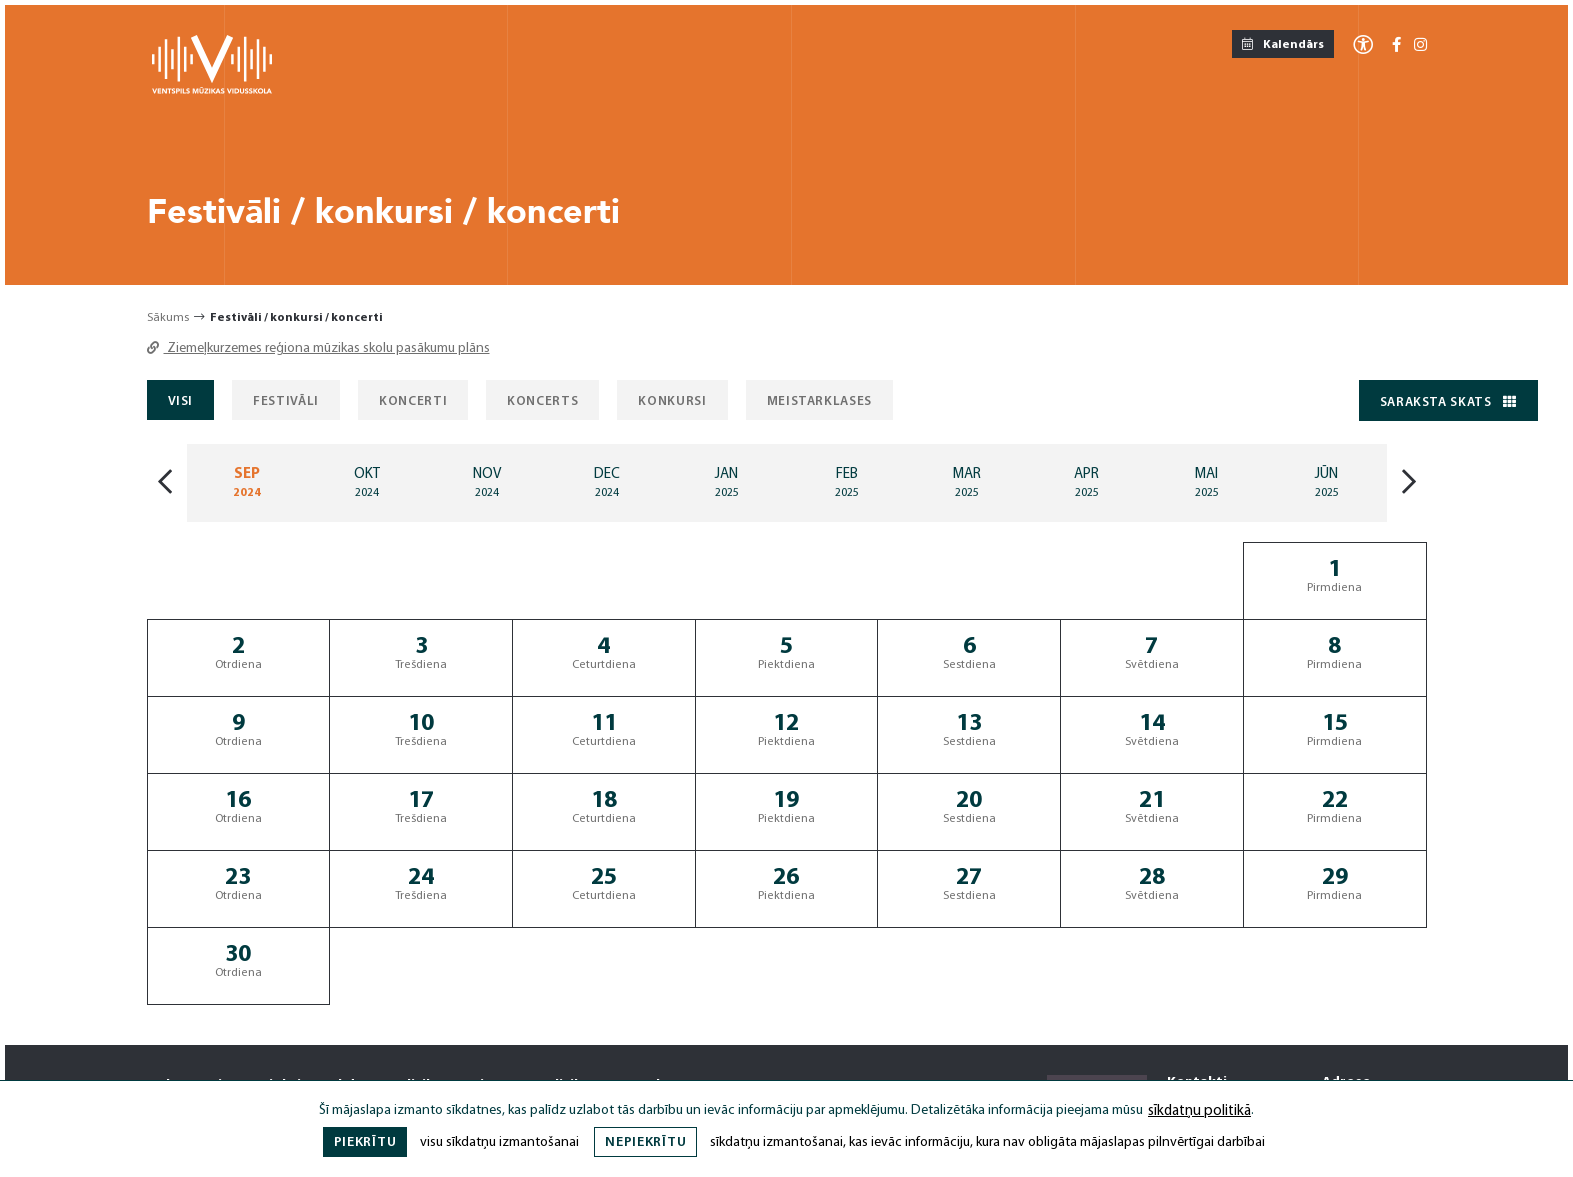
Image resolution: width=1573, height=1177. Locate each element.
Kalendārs (1283, 44)
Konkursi (672, 401)
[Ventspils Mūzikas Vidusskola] (212, 90)
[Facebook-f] (1396, 46)
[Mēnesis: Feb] (847, 483)
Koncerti (413, 401)
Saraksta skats (1448, 402)
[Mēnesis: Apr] (1087, 483)
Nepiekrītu (645, 1142)
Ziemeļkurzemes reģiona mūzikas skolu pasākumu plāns (318, 348)
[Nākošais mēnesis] (1409, 483)
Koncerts (542, 401)
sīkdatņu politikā (1199, 1111)
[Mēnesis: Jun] (1327, 483)
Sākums (168, 318)
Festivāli (286, 401)
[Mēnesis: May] (1207, 483)
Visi (181, 401)
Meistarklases (819, 401)
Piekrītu (365, 1142)
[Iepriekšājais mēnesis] (165, 483)
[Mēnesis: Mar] (967, 483)
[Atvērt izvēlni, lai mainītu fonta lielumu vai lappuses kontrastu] (1363, 43)
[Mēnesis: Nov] (487, 483)
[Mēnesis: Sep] (247, 483)
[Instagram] (1420, 46)
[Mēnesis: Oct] (367, 483)
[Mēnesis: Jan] (727, 483)
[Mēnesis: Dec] (607, 483)
